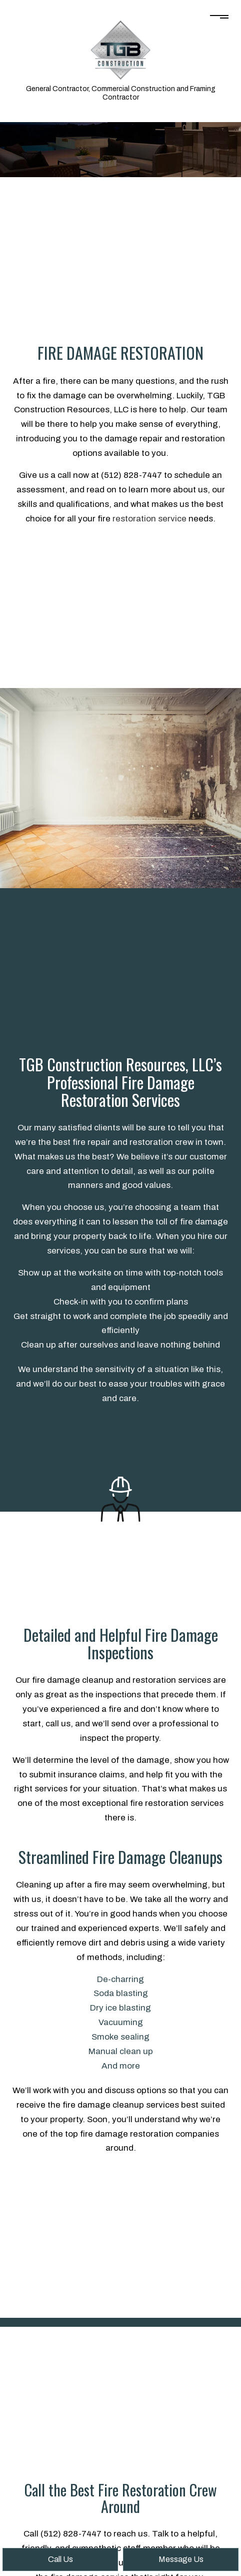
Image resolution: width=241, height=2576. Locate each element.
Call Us (60, 2559)
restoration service (149, 518)
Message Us (181, 2559)
